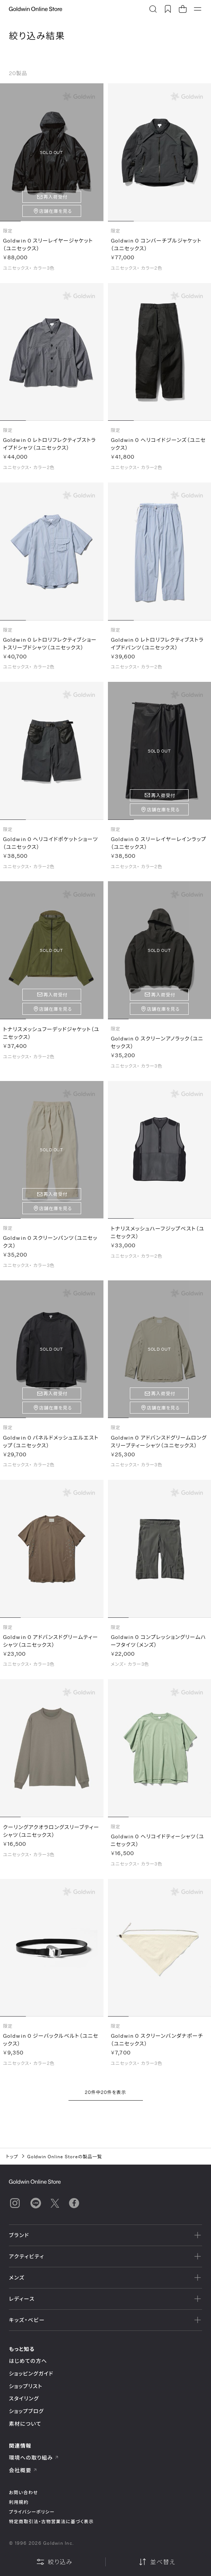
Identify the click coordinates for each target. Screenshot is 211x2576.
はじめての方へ (28, 2360)
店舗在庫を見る (55, 211)
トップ (12, 2156)
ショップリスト (25, 2386)
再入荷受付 (56, 197)
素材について (25, 2423)
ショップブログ (26, 2411)
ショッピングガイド (31, 2373)
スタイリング (24, 2398)
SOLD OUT (51, 152)
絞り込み (54, 2561)
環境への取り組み (34, 2457)
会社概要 (23, 2470)
